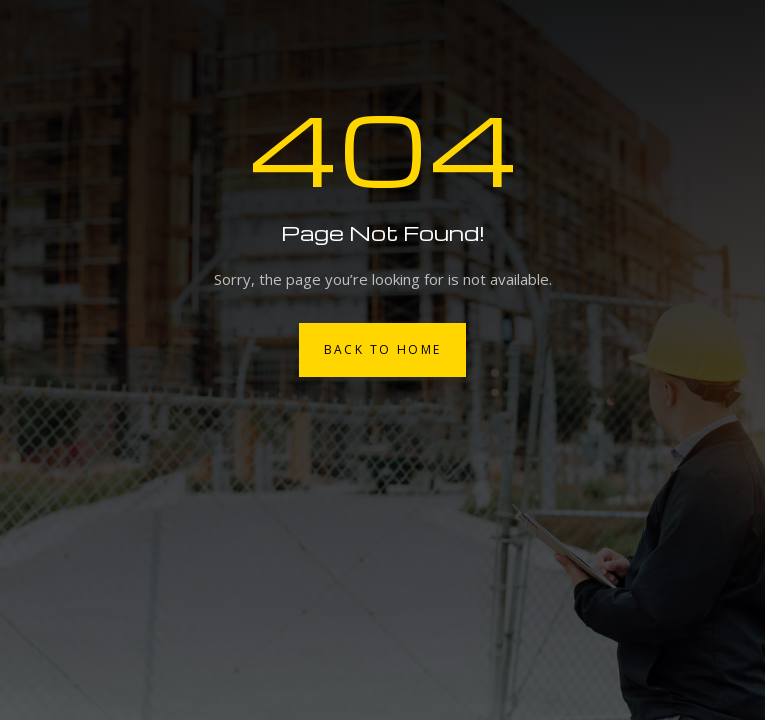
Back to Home (383, 349)
